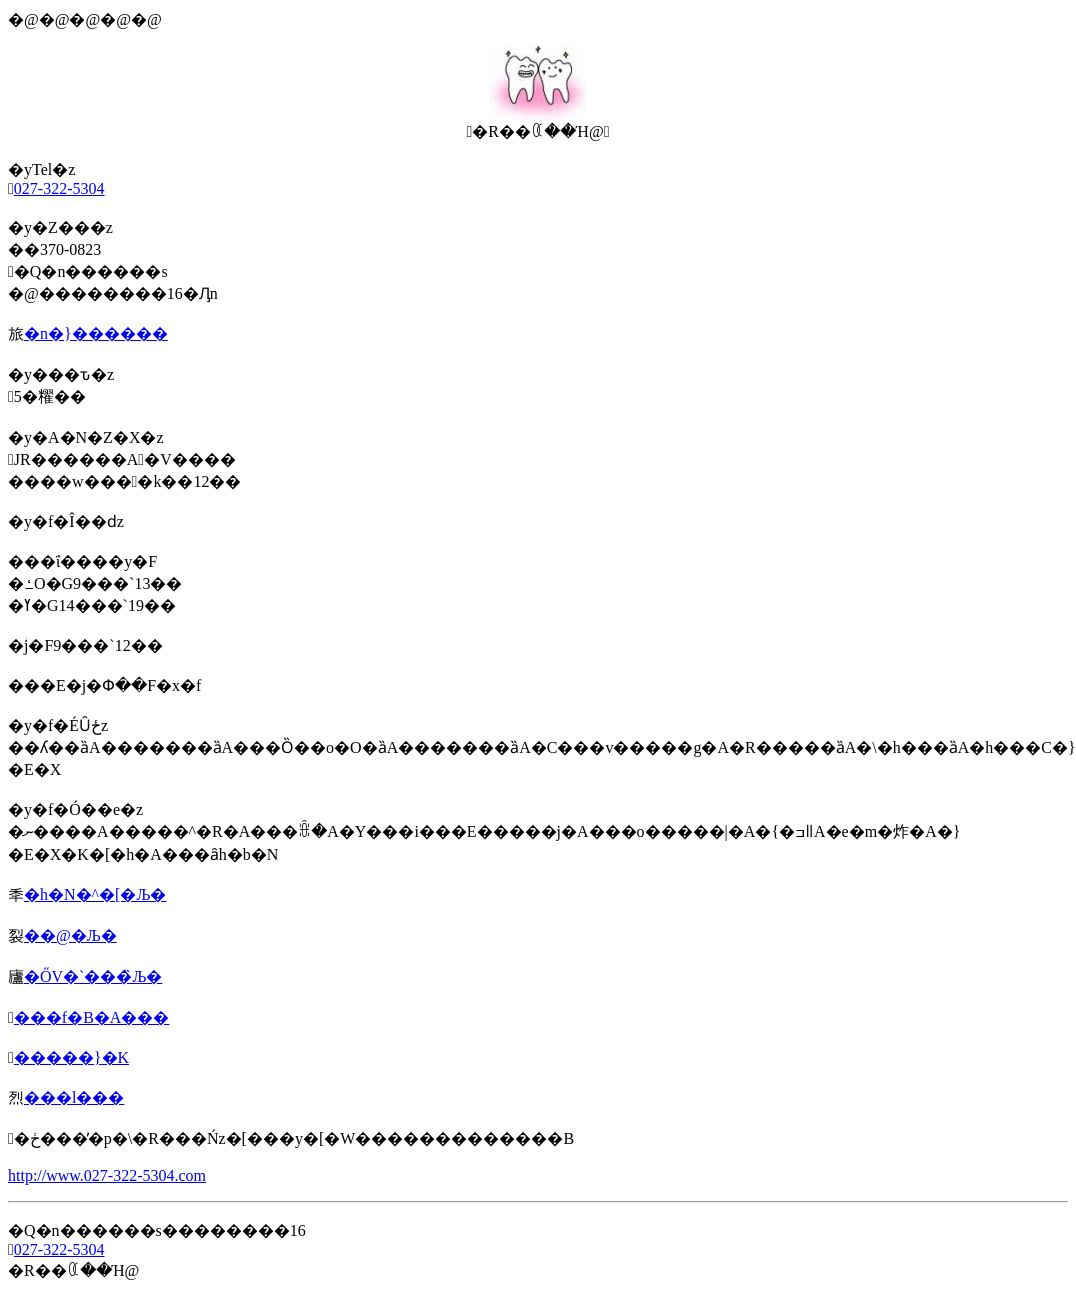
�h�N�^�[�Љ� (95, 894)
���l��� (74, 1097)
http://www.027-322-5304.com (107, 1175)
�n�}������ (96, 333)
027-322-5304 (59, 188)
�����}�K (71, 1057)
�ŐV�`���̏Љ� (93, 976)
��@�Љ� (70, 935)
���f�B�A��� (92, 1017)
